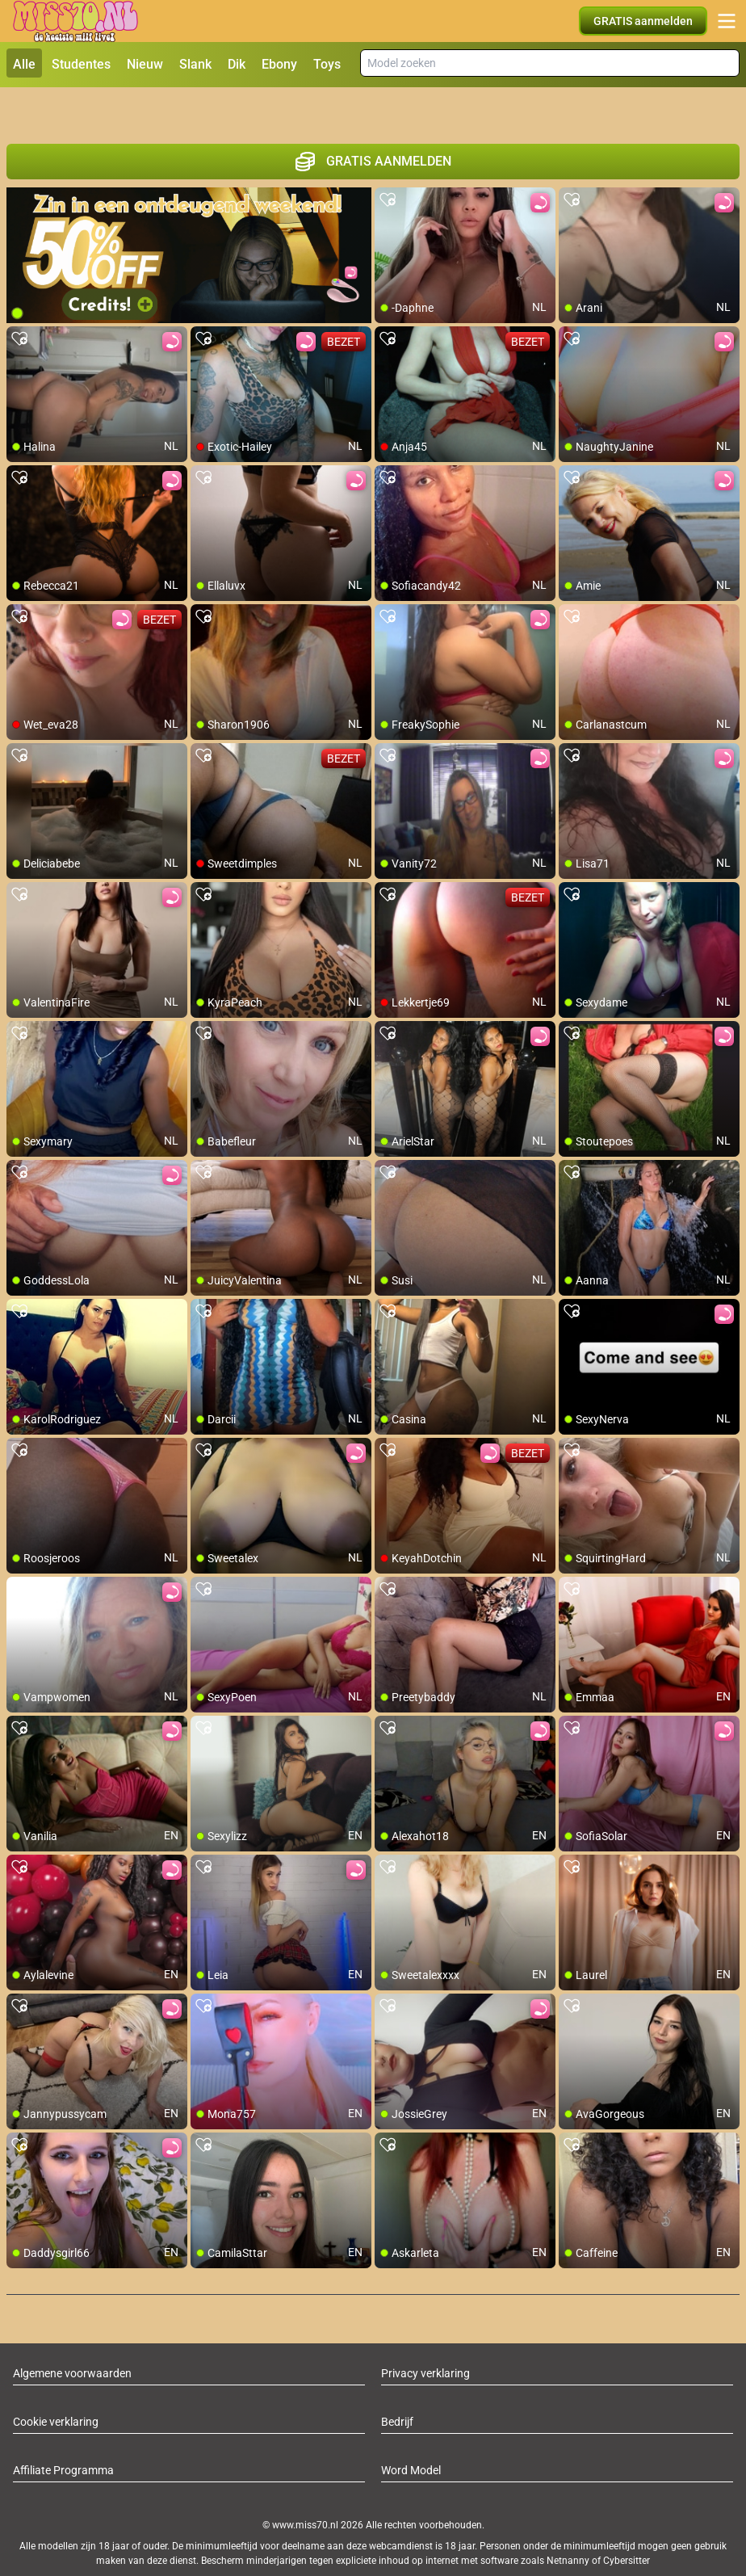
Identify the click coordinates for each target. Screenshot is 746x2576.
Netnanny (569, 2522)
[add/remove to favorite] (387, 161)
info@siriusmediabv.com (450, 2543)
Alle (24, 64)
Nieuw (145, 64)
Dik (236, 64)
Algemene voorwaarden (72, 2335)
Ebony (279, 64)
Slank (195, 64)
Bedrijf (397, 2383)
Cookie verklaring (55, 2383)
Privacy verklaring (425, 2335)
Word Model (411, 2432)
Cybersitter (626, 2522)
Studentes (81, 64)
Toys (327, 64)
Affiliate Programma (63, 2432)
